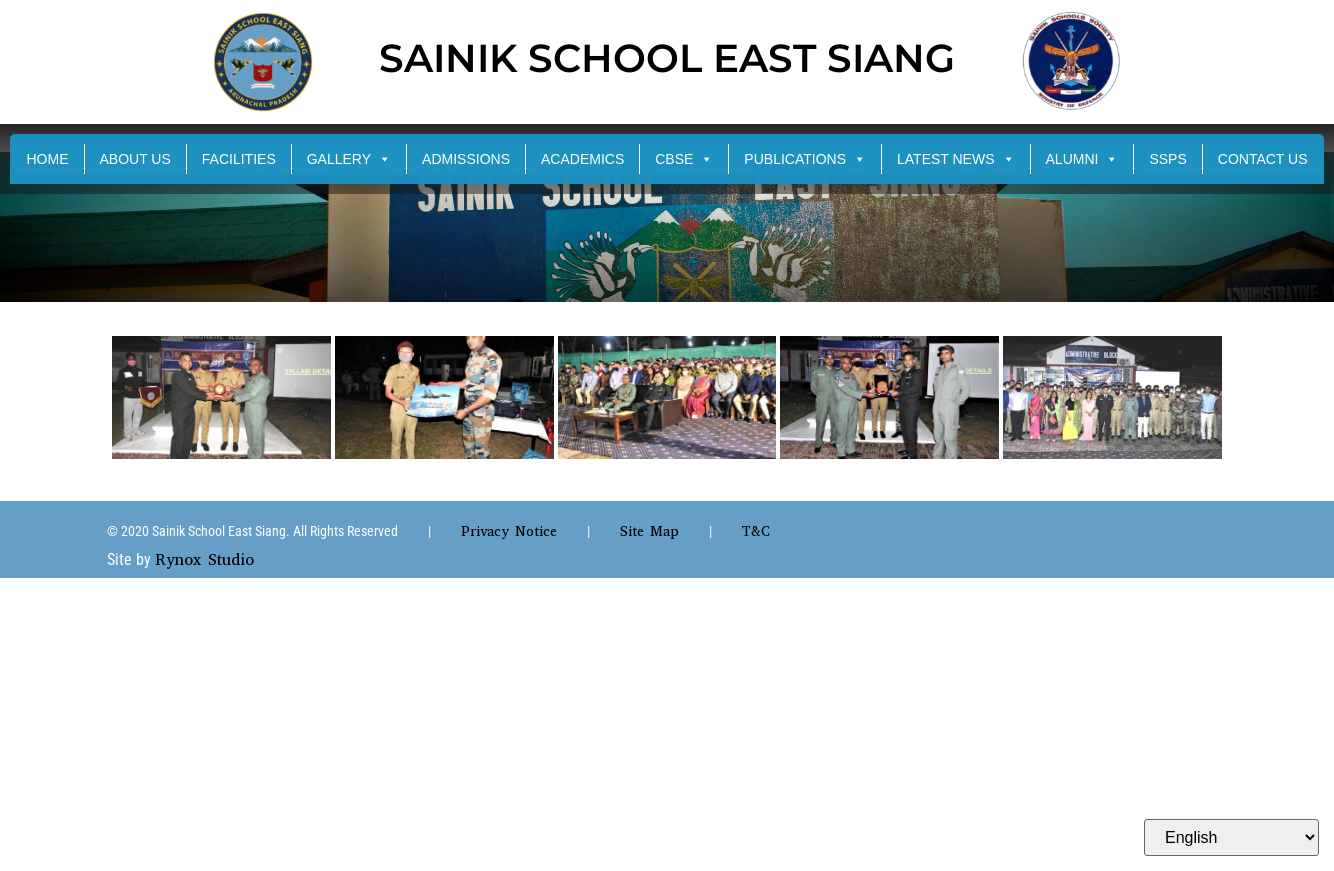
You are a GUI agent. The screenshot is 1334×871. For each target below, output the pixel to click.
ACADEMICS (582, 159)
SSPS (1167, 159)
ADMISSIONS (466, 159)
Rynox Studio (204, 559)
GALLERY (349, 159)
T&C (756, 531)
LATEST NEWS (956, 159)
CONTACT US (1263, 159)
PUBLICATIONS (805, 159)
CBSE (684, 159)
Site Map (649, 531)
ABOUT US (135, 159)
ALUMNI (1082, 159)
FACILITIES (239, 159)
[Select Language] (1231, 837)
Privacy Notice (509, 531)
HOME (48, 159)
